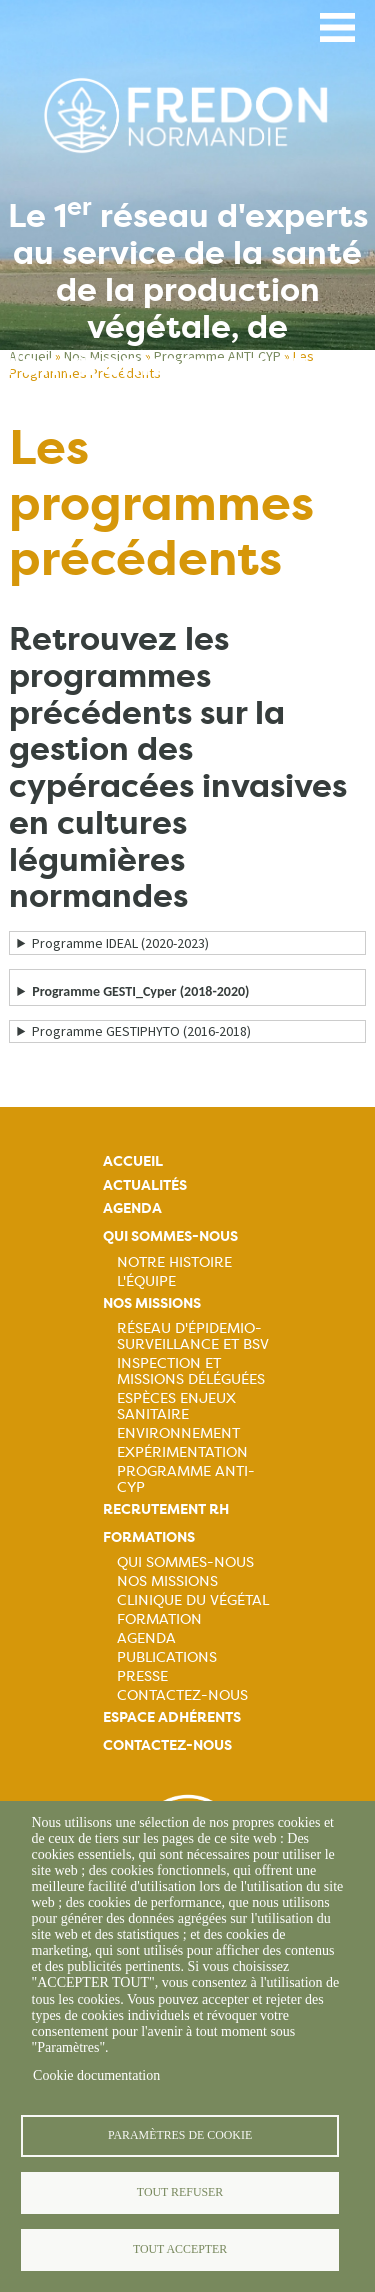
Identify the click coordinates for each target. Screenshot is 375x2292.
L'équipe (146, 1281)
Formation (159, 1619)
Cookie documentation (96, 2075)
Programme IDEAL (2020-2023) (120, 943)
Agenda (132, 1208)
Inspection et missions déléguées (191, 1371)
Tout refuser (180, 2192)
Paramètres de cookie (180, 2135)
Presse (142, 1676)
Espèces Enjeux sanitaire (176, 1406)
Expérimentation (182, 1452)
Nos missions (152, 1303)
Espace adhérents (172, 1717)
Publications (167, 1657)
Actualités (145, 1185)
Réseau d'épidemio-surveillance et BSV (193, 1336)
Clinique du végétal (193, 1600)
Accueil (133, 1161)
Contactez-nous (182, 1695)
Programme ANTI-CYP (186, 1479)
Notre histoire (174, 1262)
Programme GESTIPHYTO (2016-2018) (141, 1031)
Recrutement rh (166, 1509)
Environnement (178, 1433)
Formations (149, 1537)
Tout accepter (180, 2249)
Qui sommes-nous (170, 1236)
